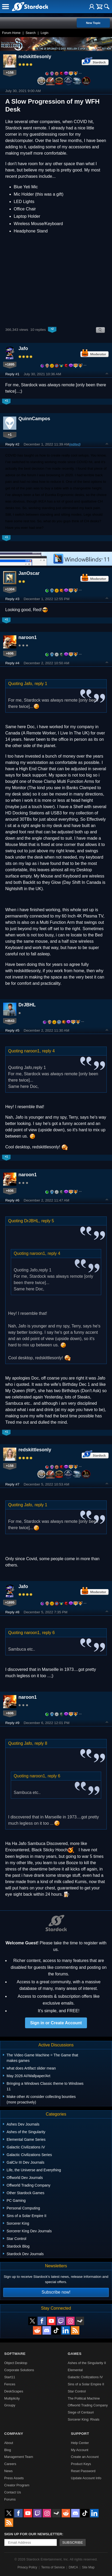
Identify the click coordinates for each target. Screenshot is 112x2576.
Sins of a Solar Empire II (86, 2384)
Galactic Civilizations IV (85, 2377)
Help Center (80, 2443)
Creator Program (16, 2485)
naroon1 (27, 637)
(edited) (75, 444)
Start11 (9, 2377)
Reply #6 (12, 1200)
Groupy (9, 2405)
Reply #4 (12, 663)
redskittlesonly (34, 56)
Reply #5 (12, 1030)
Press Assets (14, 2478)
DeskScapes (13, 2391)
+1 (10, 435)
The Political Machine (84, 2398)
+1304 (9, 589)
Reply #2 (12, 444)
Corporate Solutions (19, 2370)
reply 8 (41, 1743)
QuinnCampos (34, 418)
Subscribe (72, 2542)
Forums (10, 2499)
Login (44, 33)
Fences (9, 2384)
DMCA (73, 2567)
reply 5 (47, 1221)
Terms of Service (53, 2567)
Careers (10, 2464)
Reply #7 (12, 1484)
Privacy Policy (27, 2567)
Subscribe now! (56, 2292)
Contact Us (12, 2492)
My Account (79, 2450)
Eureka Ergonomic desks (64, 495)
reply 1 (41, 683)
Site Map (88, 2567)
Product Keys (81, 2464)
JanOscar (29, 573)
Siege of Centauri (81, 2412)
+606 (10, 653)
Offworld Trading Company (88, 2405)
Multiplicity (12, 2398)
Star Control (77, 2391)
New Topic (93, 22)
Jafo (23, 348)
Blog (7, 2450)
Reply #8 (12, 1612)
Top (107, 374)
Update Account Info (86, 2478)
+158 (10, 72)
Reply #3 (12, 599)
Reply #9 (12, 1723)
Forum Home (11, 33)
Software (15, 2354)
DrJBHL (27, 1004)
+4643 (9, 1021)
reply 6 (48, 1632)
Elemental (75, 2370)
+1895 (9, 364)
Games (74, 2354)
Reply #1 (12, 374)
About (8, 2443)
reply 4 (48, 1051)
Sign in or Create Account (56, 2023)
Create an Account (85, 2457)
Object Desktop (15, 2363)
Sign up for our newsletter (33, 2534)
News (8, 2471)
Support (80, 2434)
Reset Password (83, 2471)
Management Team (18, 2457)
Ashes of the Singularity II (87, 2363)
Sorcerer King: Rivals (83, 2419)
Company (13, 2434)
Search (31, 33)
